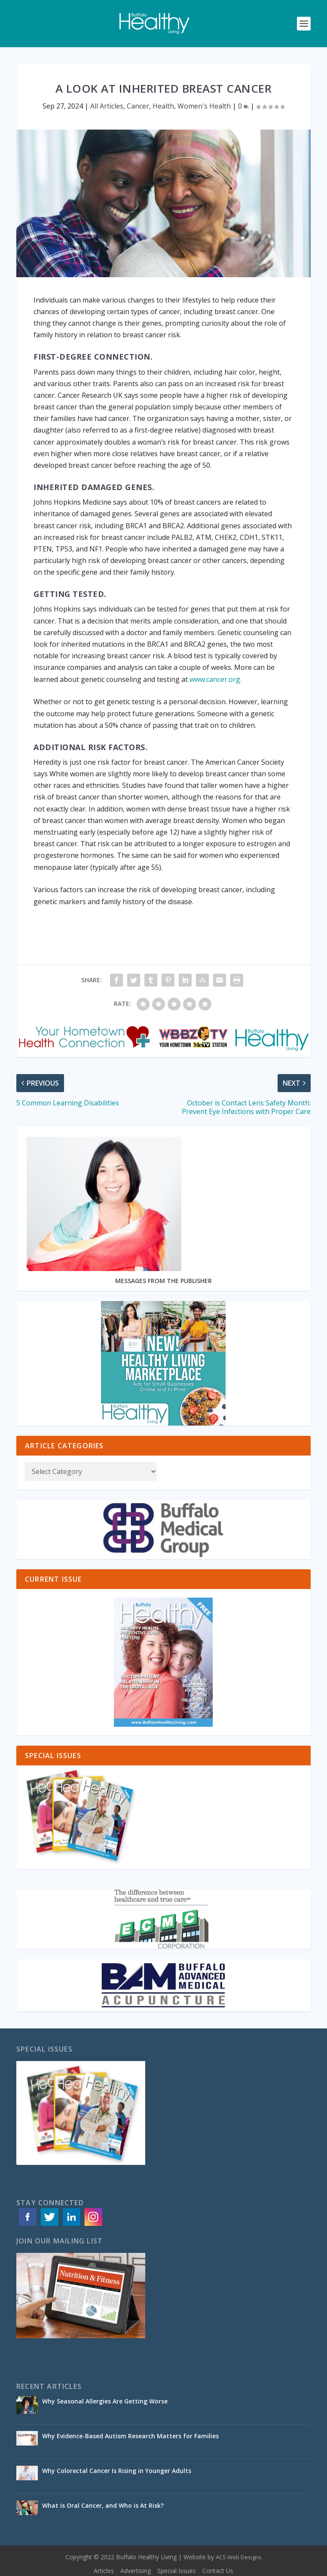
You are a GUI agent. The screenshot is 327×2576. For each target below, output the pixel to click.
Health (163, 106)
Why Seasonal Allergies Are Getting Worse (105, 2401)
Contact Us (217, 2571)
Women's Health (204, 106)
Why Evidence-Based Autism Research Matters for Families (131, 2436)
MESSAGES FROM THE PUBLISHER (163, 1281)
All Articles (106, 106)
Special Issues (176, 2571)
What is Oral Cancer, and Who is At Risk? (103, 2505)
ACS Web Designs (239, 2557)
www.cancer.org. (215, 679)
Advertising (135, 2571)
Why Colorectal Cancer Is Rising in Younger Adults (117, 2471)
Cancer (138, 106)
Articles (104, 2571)
